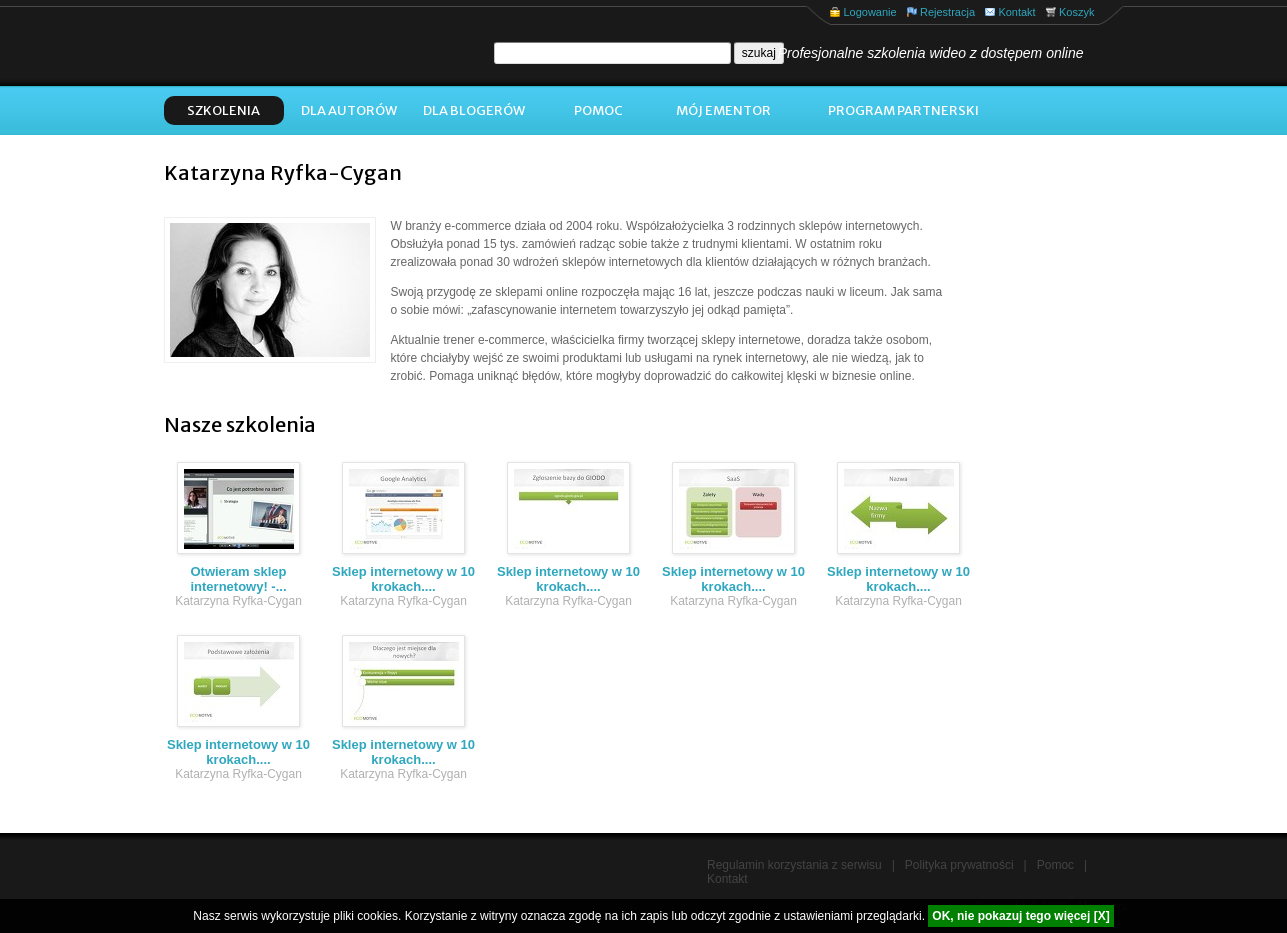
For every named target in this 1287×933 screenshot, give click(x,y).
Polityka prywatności (959, 865)
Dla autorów (349, 110)
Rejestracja (947, 12)
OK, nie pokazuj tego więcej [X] (1020, 916)
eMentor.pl (299, 46)
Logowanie (869, 12)
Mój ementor (723, 110)
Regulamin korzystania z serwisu (794, 865)
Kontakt (1016, 12)
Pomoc (598, 110)
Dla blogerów (474, 110)
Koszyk (1076, 12)
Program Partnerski (903, 110)
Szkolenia (223, 110)
